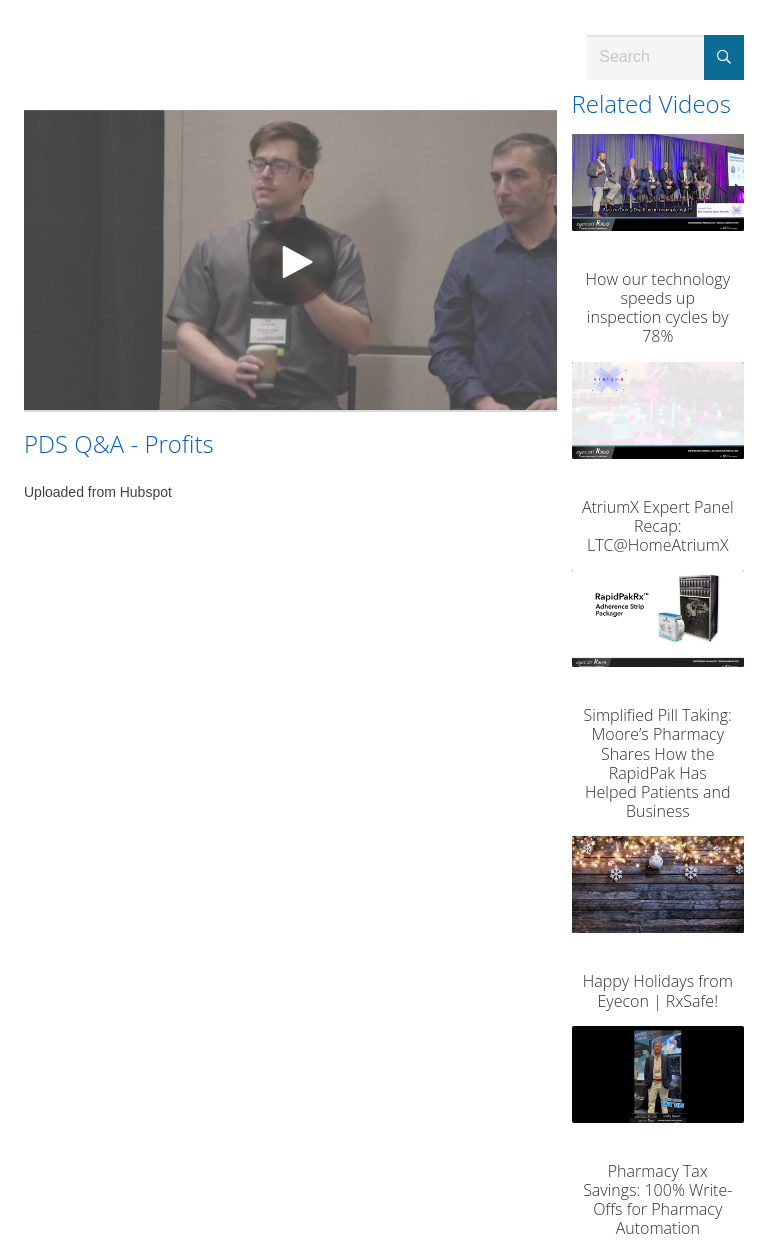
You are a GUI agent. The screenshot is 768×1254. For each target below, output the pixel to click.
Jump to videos (0, 0)
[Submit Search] (724, 57)
